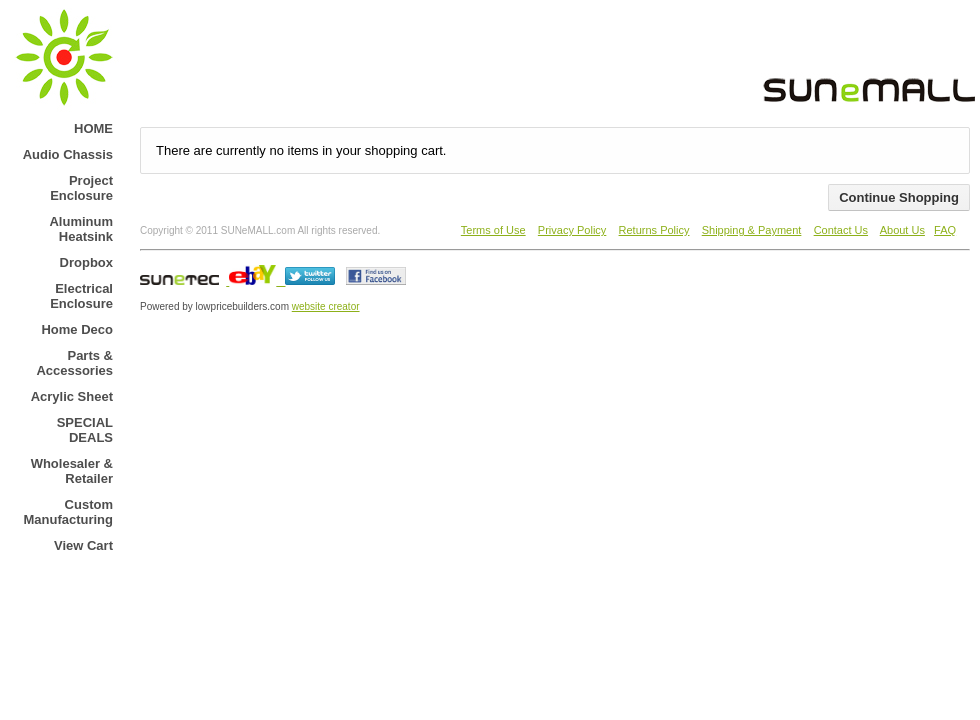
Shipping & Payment (752, 230)
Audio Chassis (68, 154)
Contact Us (841, 230)
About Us (902, 230)
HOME (93, 128)
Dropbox (86, 262)
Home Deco (77, 329)
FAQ (945, 230)
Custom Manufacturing (68, 512)
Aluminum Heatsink (81, 229)
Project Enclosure (81, 188)
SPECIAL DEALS (85, 430)
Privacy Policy (572, 230)
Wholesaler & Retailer (72, 471)
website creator (326, 306)
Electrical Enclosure (81, 296)
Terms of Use (493, 230)
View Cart (83, 545)
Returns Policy (654, 230)
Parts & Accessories (74, 363)
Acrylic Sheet (72, 396)
